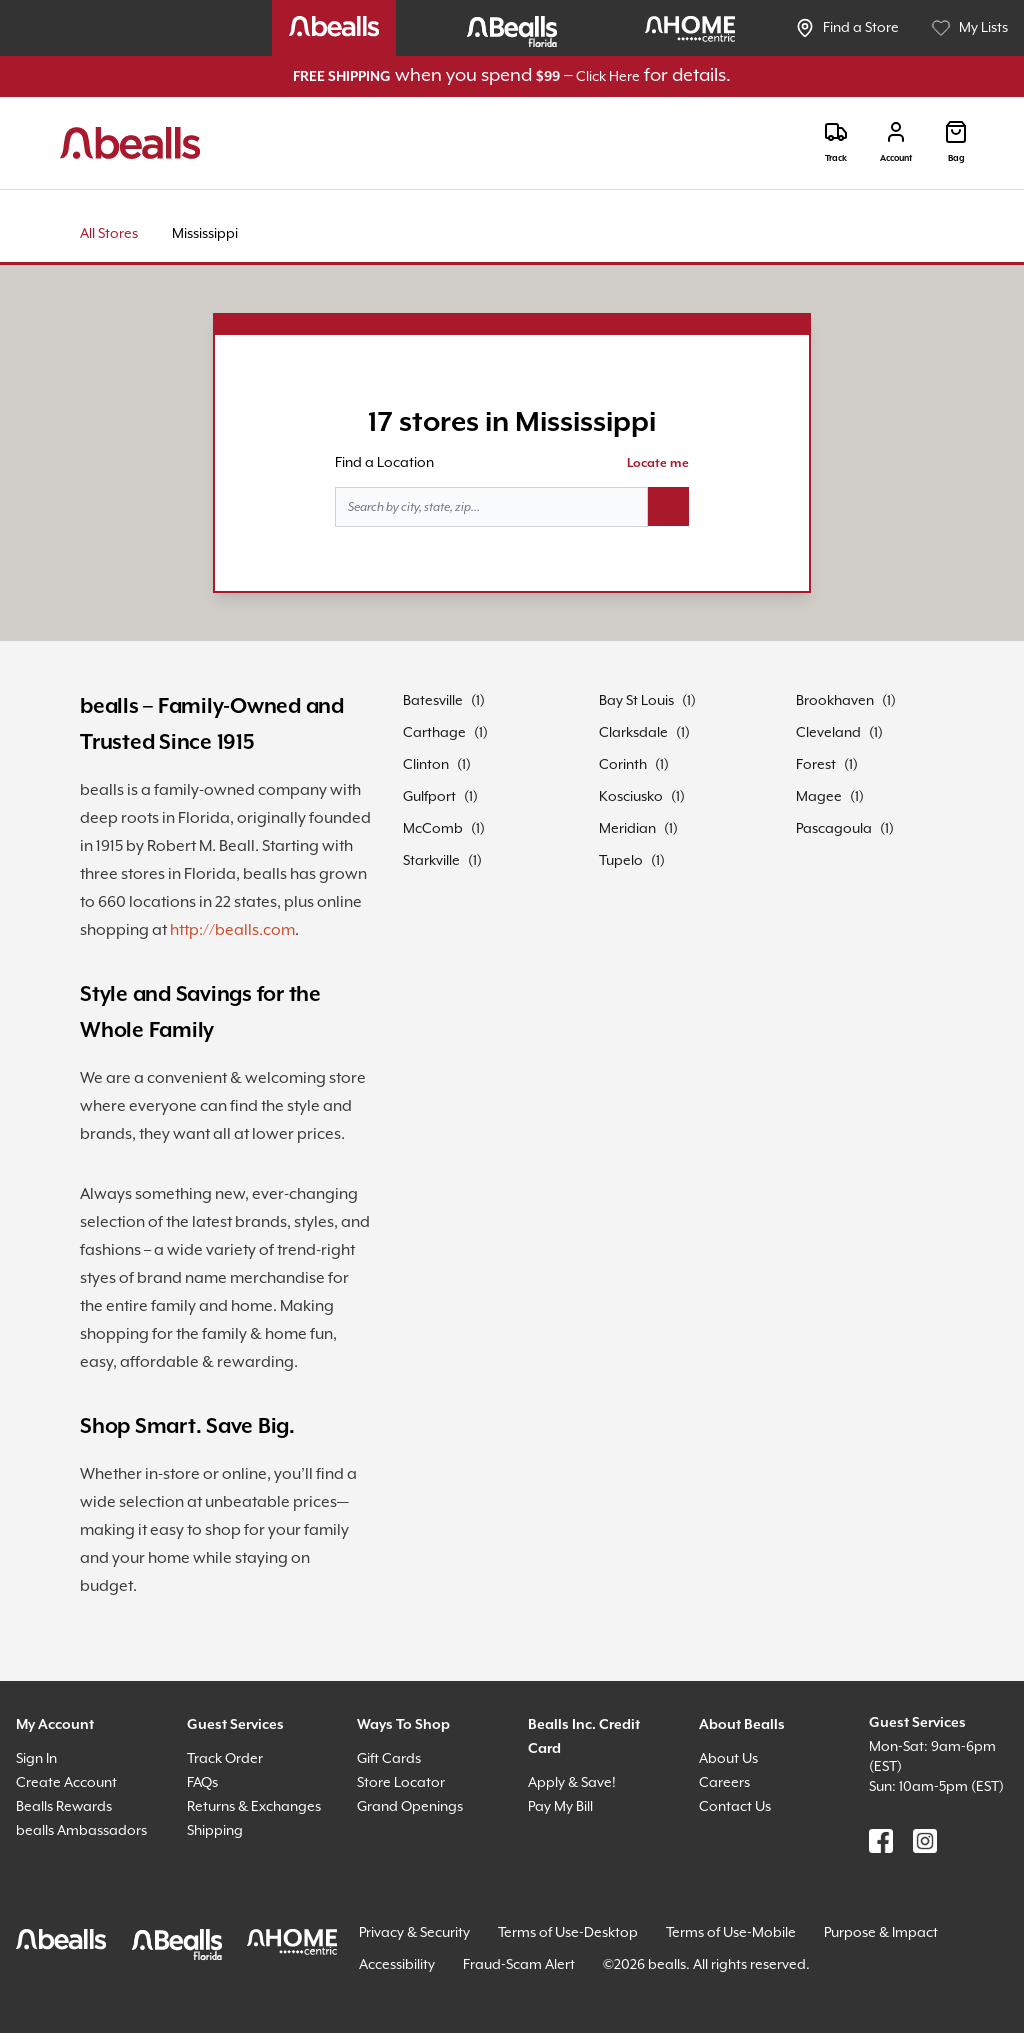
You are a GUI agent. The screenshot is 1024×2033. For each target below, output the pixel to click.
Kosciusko (631, 797)
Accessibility (397, 1965)
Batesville (433, 701)
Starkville (431, 861)
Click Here (608, 77)
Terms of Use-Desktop (568, 1933)
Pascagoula (834, 829)
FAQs (202, 1783)
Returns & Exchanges (254, 1807)
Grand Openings (410, 1807)
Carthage (434, 733)
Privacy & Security (414, 1933)
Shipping (215, 1831)
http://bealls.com (232, 930)
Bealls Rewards (64, 1807)
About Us (728, 1759)
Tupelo (621, 861)
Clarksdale (633, 733)
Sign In (36, 1759)
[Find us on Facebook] (881, 1841)
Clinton (426, 765)
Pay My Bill (560, 1807)
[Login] (896, 142)
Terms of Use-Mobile (731, 1933)
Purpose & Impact (881, 1933)
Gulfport (429, 797)
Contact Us (735, 1807)
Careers (724, 1783)
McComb (433, 829)
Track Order (225, 1759)
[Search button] (668, 507)
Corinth (623, 765)
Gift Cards (389, 1759)
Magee (819, 797)
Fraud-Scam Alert (519, 1965)
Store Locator (401, 1783)
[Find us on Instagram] (925, 1841)
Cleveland (828, 733)
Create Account (66, 1783)
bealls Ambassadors (81, 1831)
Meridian (627, 829)
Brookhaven (835, 701)
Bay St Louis (636, 701)
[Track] (836, 142)
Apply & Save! (572, 1783)
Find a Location (384, 463)
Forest (816, 765)
